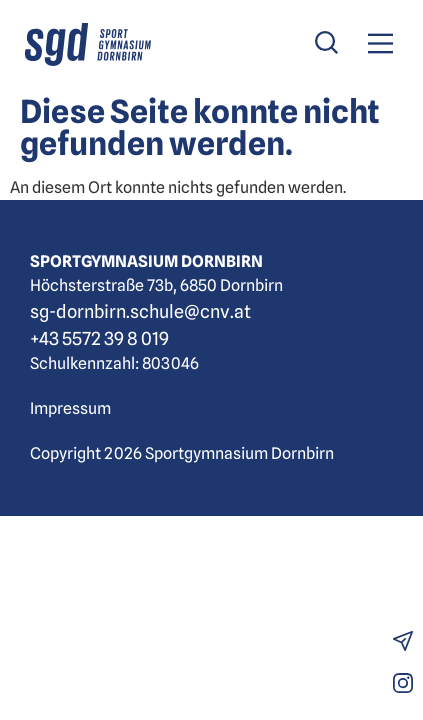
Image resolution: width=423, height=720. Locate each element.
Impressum (70, 408)
